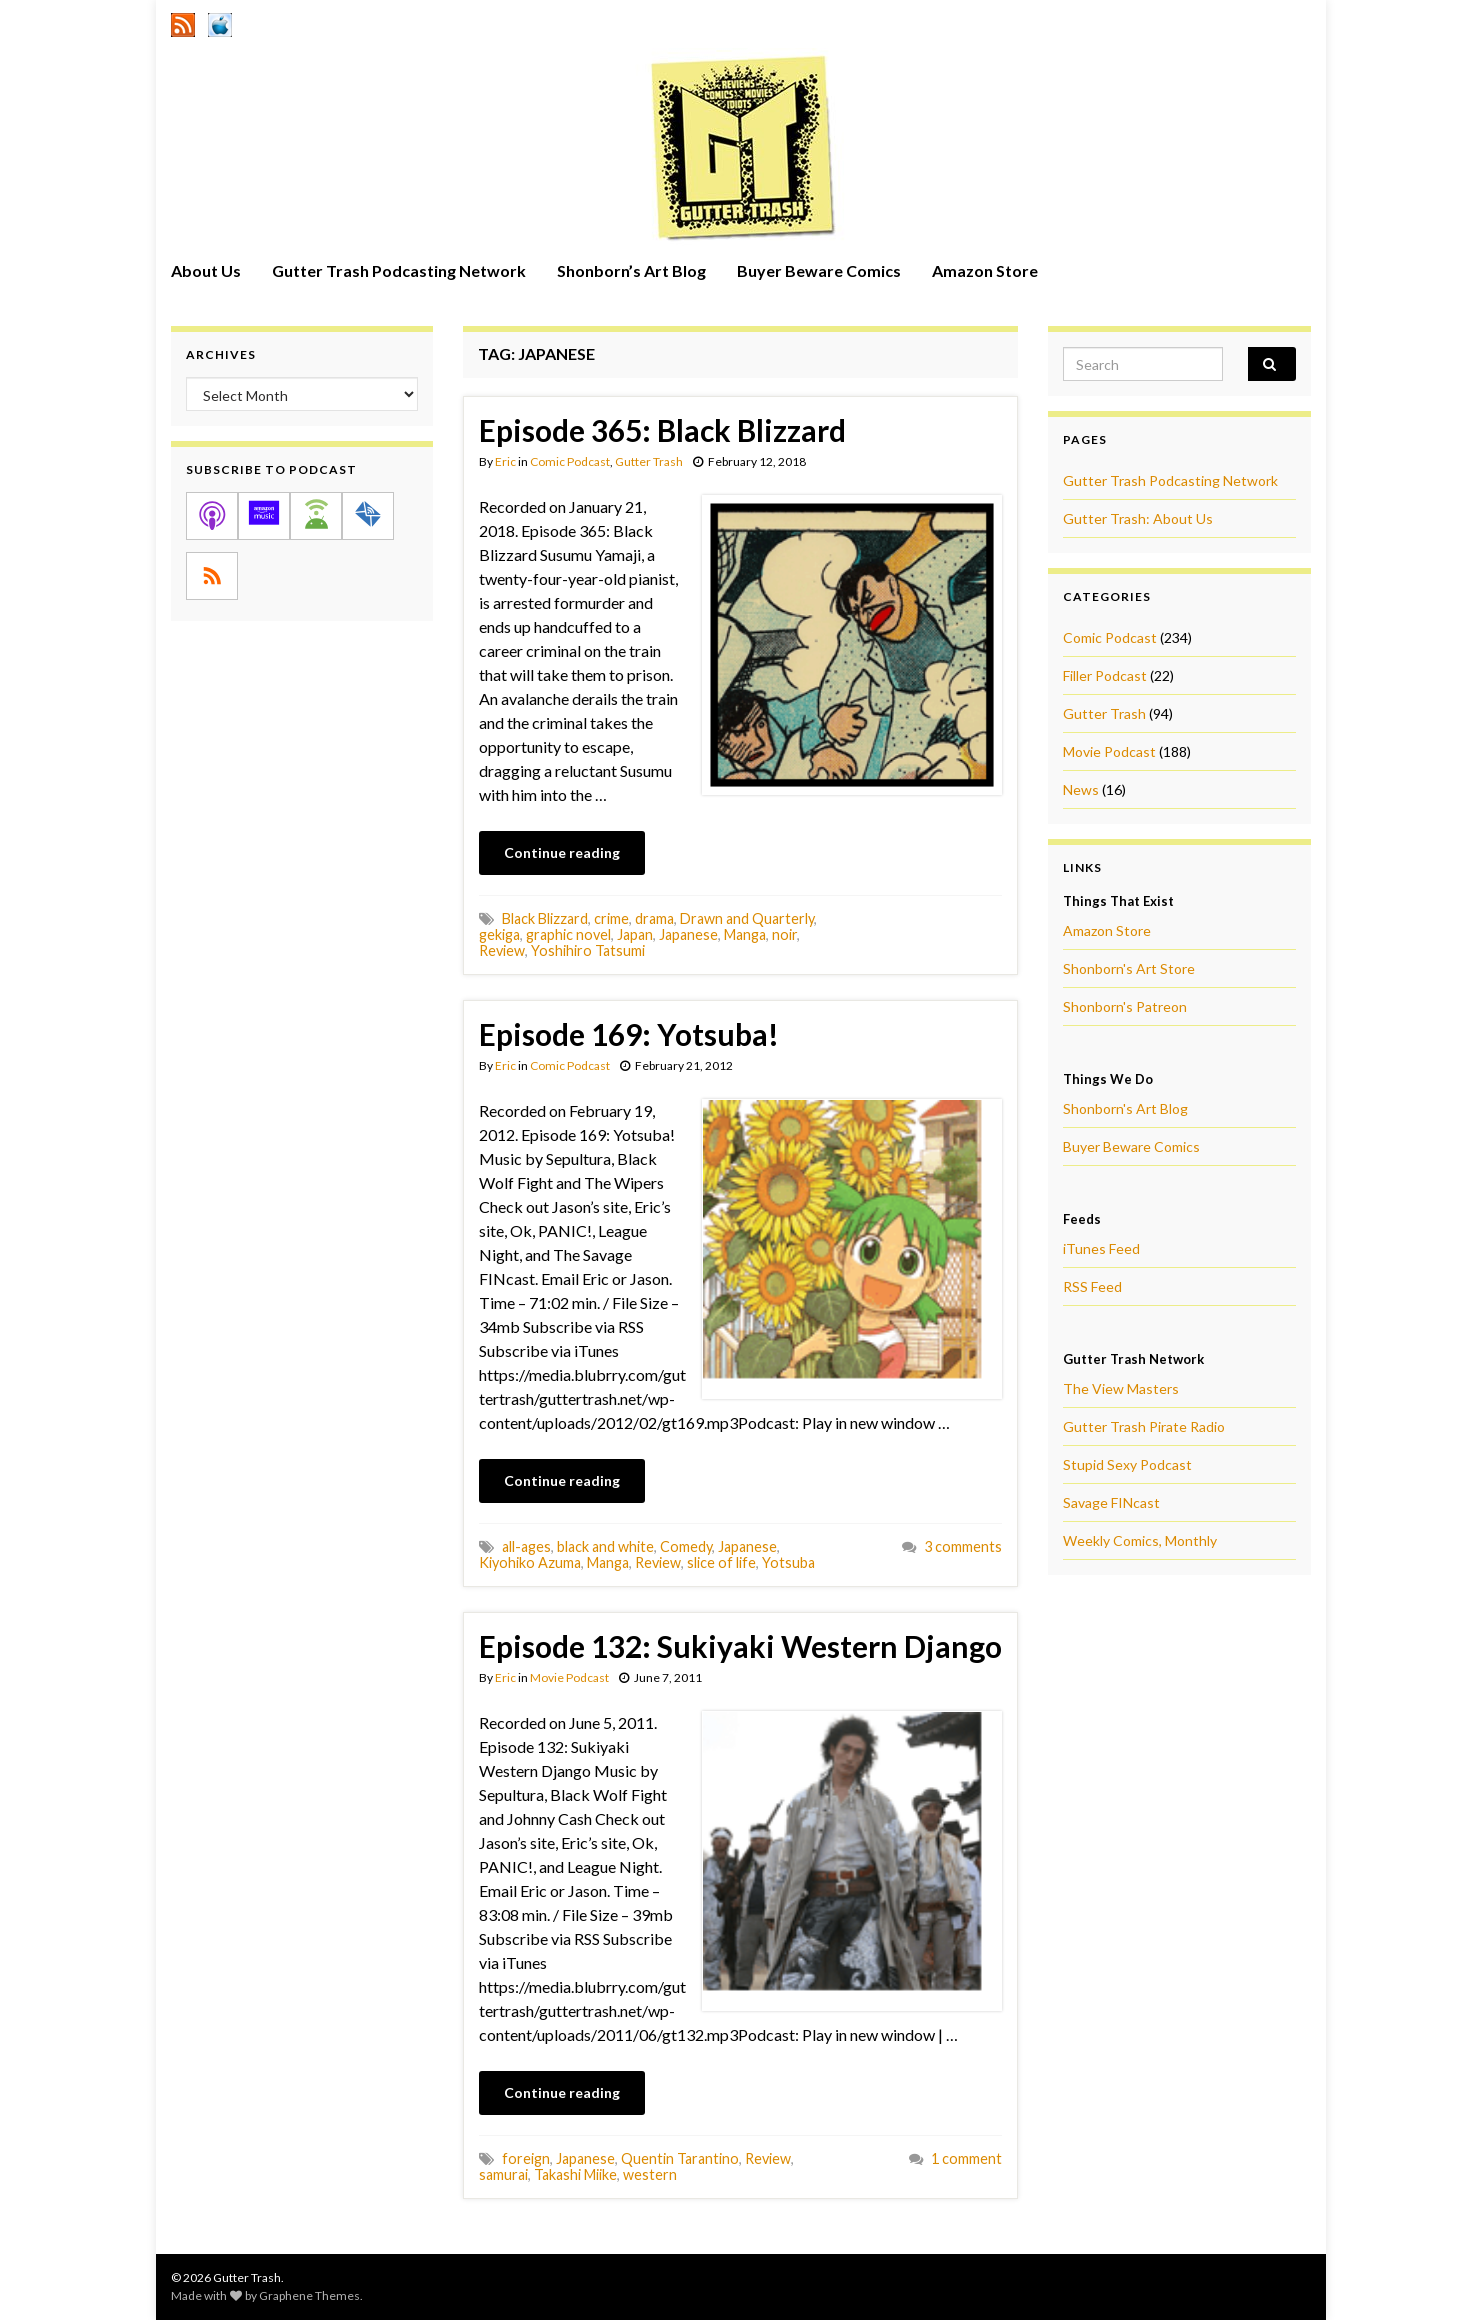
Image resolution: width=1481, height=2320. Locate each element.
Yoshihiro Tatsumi (588, 950)
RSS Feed (1092, 1286)
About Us (206, 270)
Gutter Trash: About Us (1138, 518)
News (1081, 789)
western (650, 2174)
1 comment (966, 2158)
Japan (635, 934)
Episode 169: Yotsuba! (629, 1034)
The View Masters (1121, 1388)
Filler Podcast (1105, 675)
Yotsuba (788, 1562)
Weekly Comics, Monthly (1140, 1540)
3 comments (963, 1546)
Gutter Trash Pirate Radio (1144, 1426)
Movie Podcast (569, 1677)
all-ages (526, 1546)
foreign (526, 2158)
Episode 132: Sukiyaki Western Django (740, 1646)
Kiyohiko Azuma (530, 1562)
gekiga (499, 934)
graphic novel (568, 934)
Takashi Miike (575, 2174)
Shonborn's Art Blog (1125, 1108)
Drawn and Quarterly (747, 918)
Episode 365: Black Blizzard (662, 430)
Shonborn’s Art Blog (631, 270)
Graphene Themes (309, 2295)
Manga (745, 934)
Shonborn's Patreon (1125, 1006)
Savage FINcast (1111, 1502)
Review (502, 950)
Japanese (688, 934)
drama (654, 918)
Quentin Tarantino (680, 2158)
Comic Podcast (570, 461)
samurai (503, 2174)
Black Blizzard (545, 918)
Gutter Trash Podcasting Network (399, 270)
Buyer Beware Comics (819, 270)
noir (784, 934)
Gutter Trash (649, 461)
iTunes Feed (1101, 1248)
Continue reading (562, 852)
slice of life (721, 1562)
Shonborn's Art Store (1129, 968)
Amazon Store (985, 270)
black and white (605, 1546)
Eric (505, 461)
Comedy (686, 1546)
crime (611, 918)
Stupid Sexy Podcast (1127, 1464)
